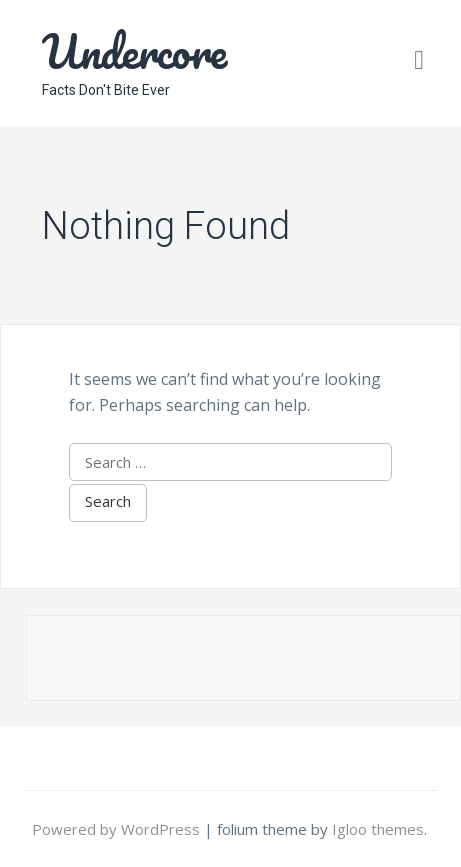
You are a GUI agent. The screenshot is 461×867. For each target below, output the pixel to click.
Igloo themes (378, 829)
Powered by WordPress (118, 829)
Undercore (134, 51)
